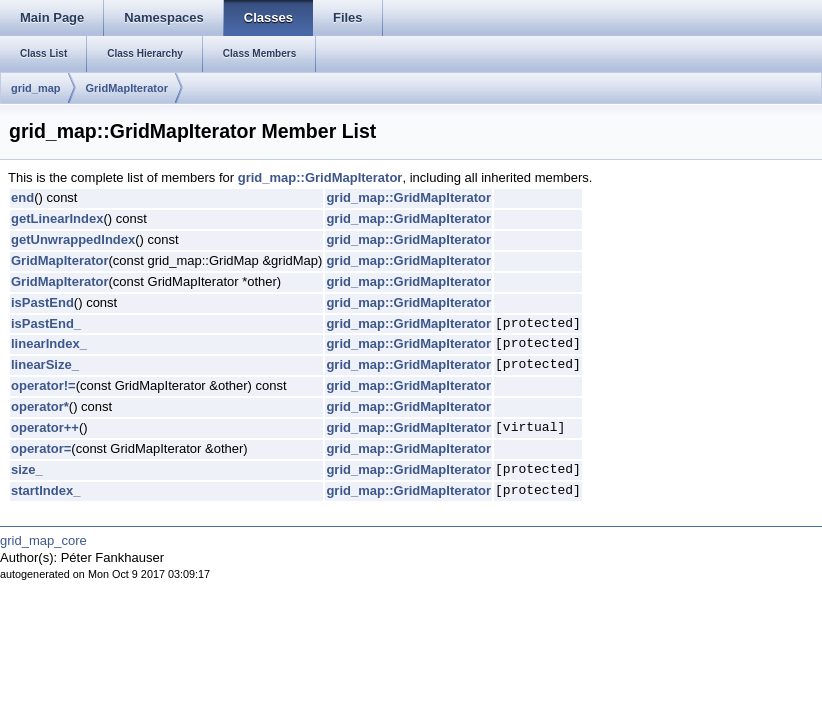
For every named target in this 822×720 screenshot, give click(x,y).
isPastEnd (42, 302)
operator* (40, 406)
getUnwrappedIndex (73, 239)
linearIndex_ (49, 343)
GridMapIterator (127, 88)
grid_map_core (43, 540)
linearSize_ (45, 364)
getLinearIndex (57, 218)
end (22, 197)
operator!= (43, 385)
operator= (41, 448)
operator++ (45, 427)
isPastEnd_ (46, 323)
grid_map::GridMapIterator (320, 177)
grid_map (36, 88)
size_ (27, 469)
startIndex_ (45, 490)
